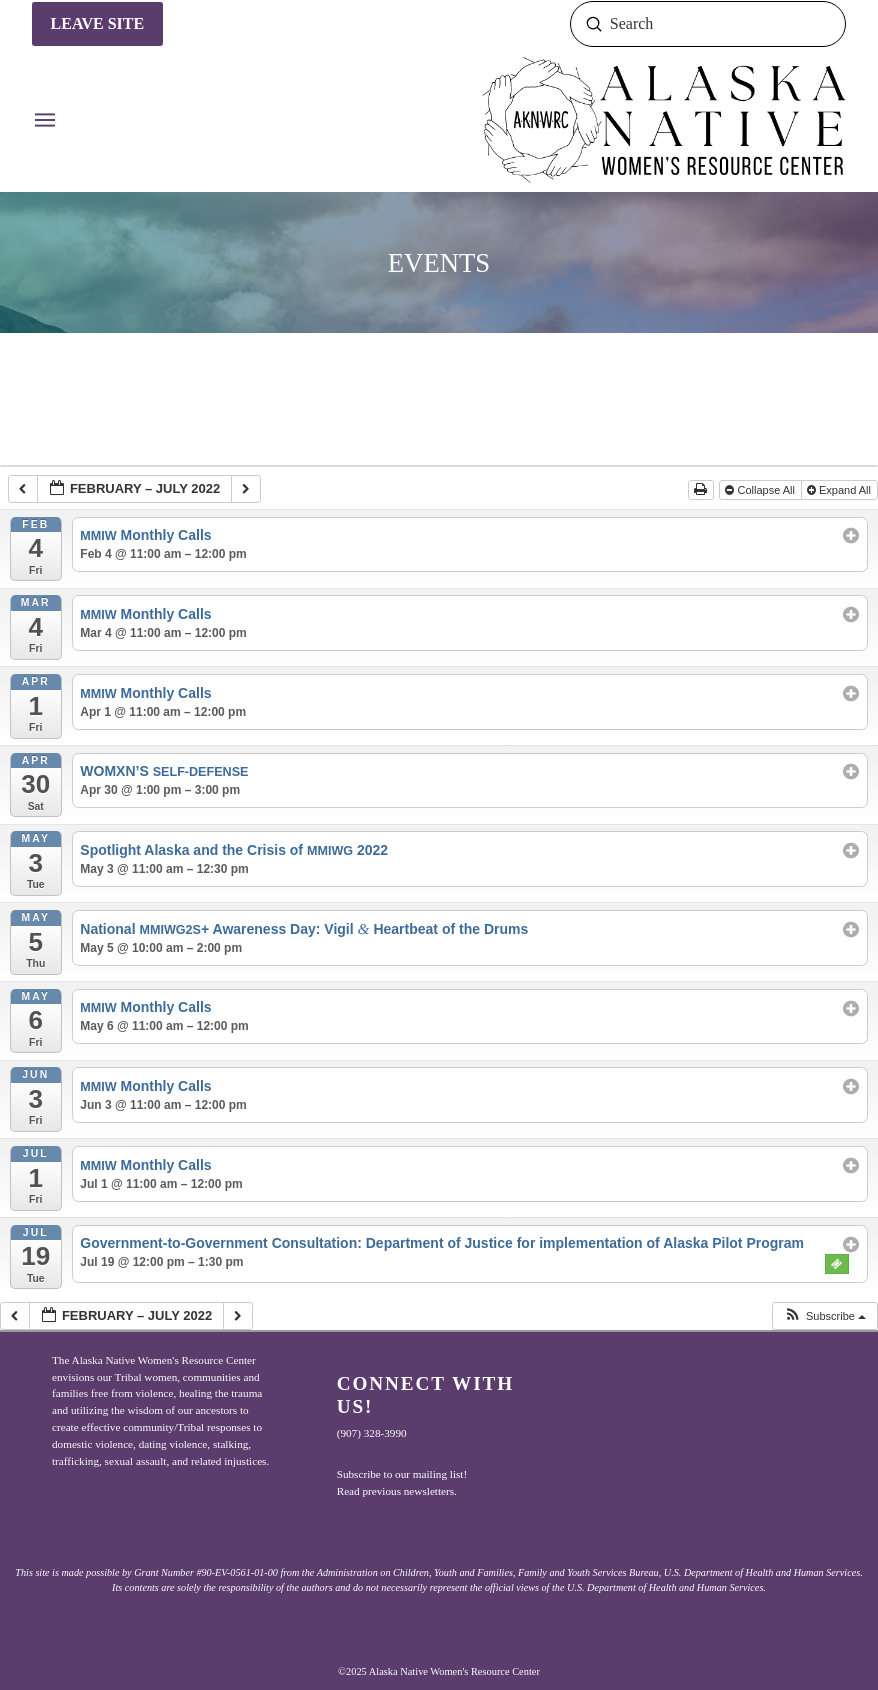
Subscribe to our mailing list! (402, 1474)
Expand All (840, 490)
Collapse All (761, 490)
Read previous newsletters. (397, 1491)
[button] (45, 120)
